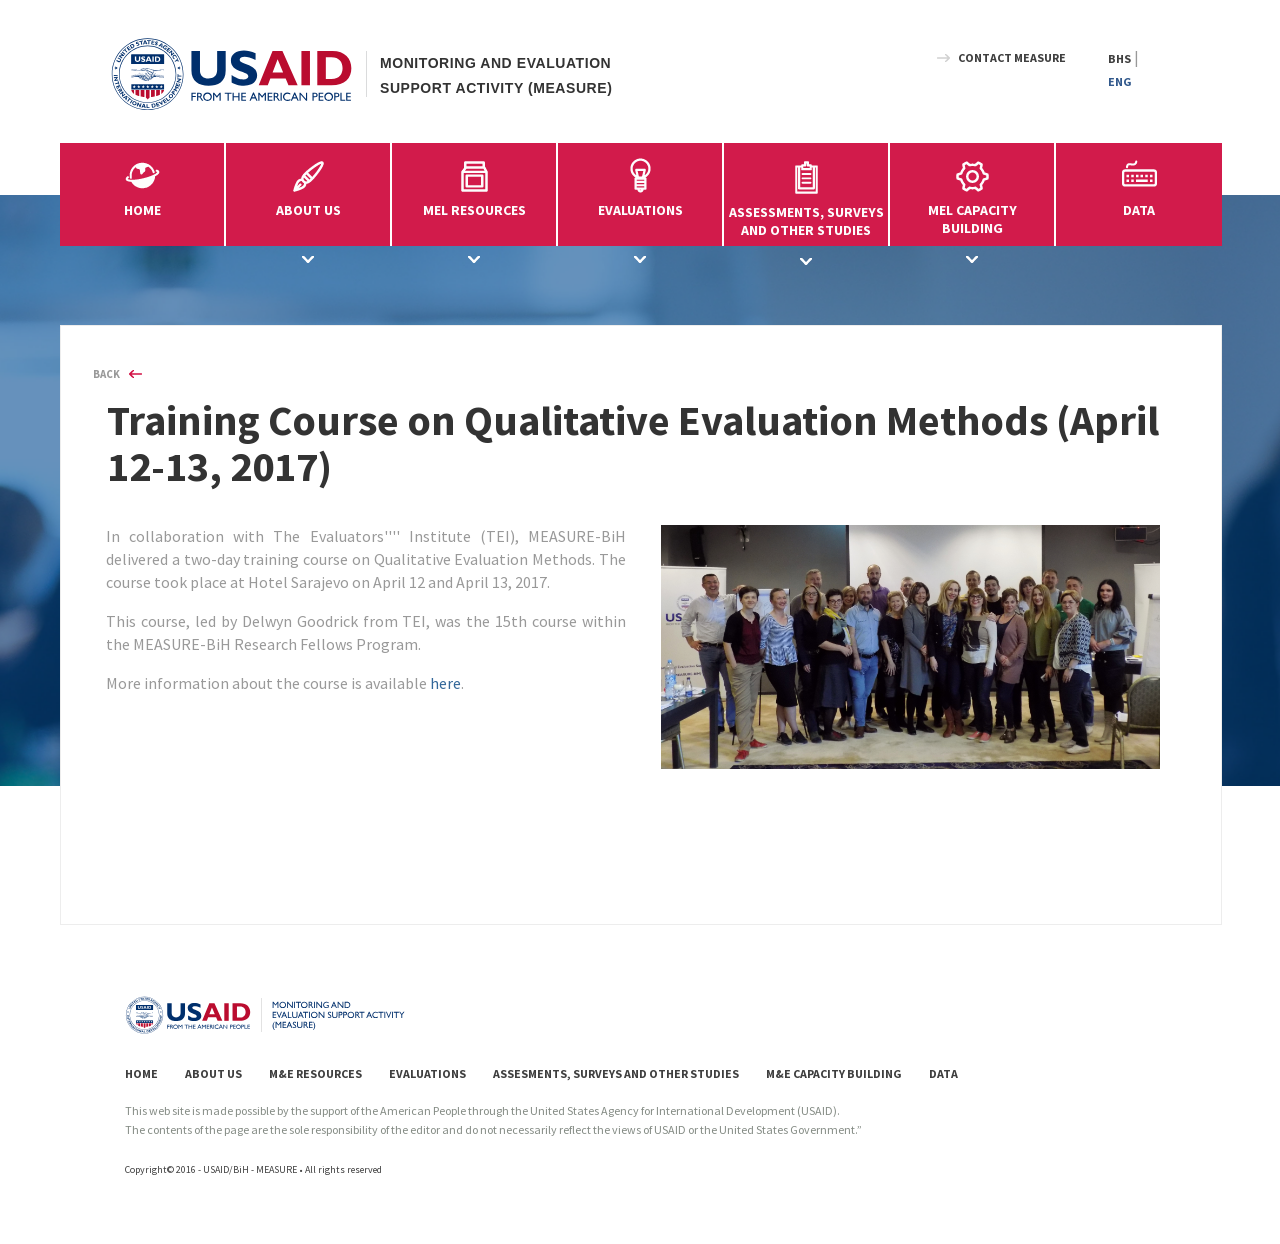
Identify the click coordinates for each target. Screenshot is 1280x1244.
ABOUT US (213, 1073)
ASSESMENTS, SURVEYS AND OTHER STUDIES (616, 1073)
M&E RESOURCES (315, 1073)
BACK (106, 374)
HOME (142, 210)
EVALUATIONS (427, 1073)
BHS (1119, 58)
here (445, 683)
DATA (1139, 210)
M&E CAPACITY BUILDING (834, 1073)
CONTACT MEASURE (1012, 57)
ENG (1120, 81)
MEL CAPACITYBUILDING (972, 194)
